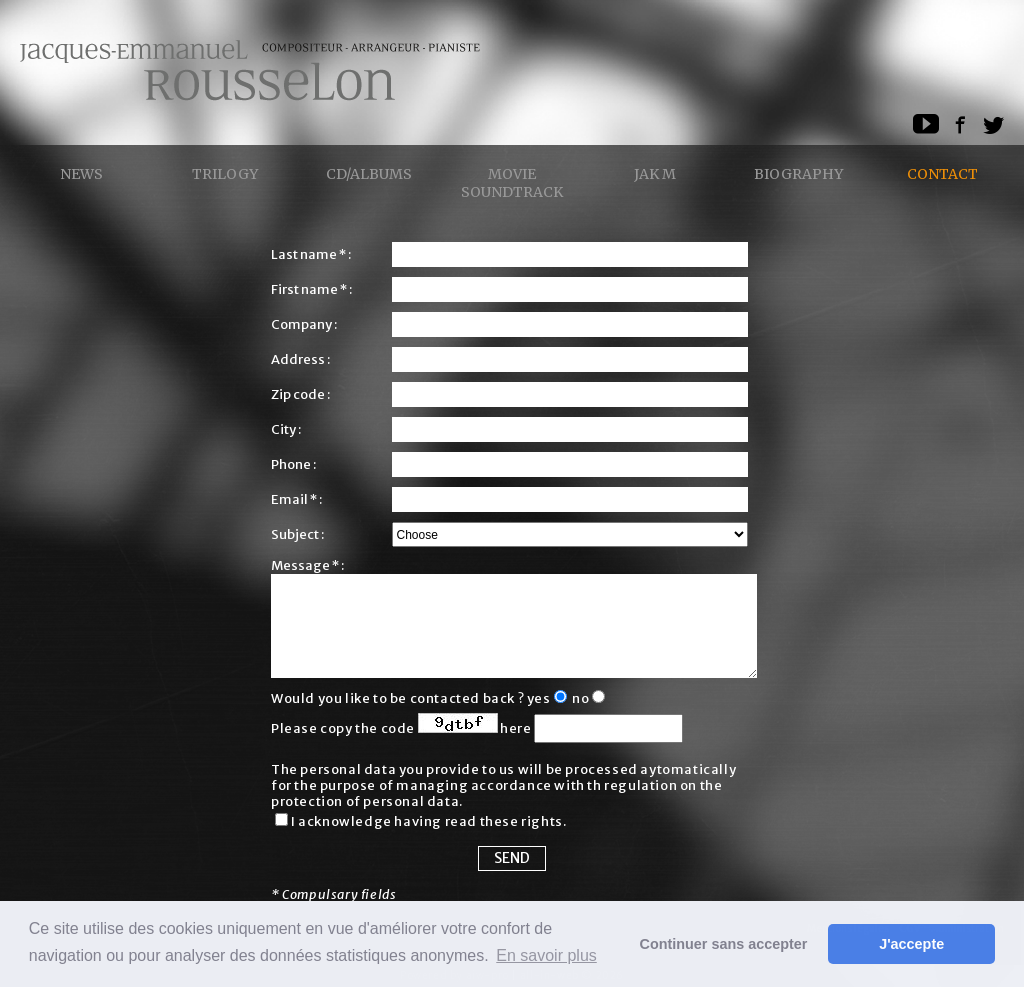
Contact (942, 174)
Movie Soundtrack (512, 183)
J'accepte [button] (911, 944)
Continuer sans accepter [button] (724, 944)
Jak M (655, 174)
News (81, 174)
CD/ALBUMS (369, 174)
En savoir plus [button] (546, 955)
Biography (798, 174)
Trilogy (225, 174)
